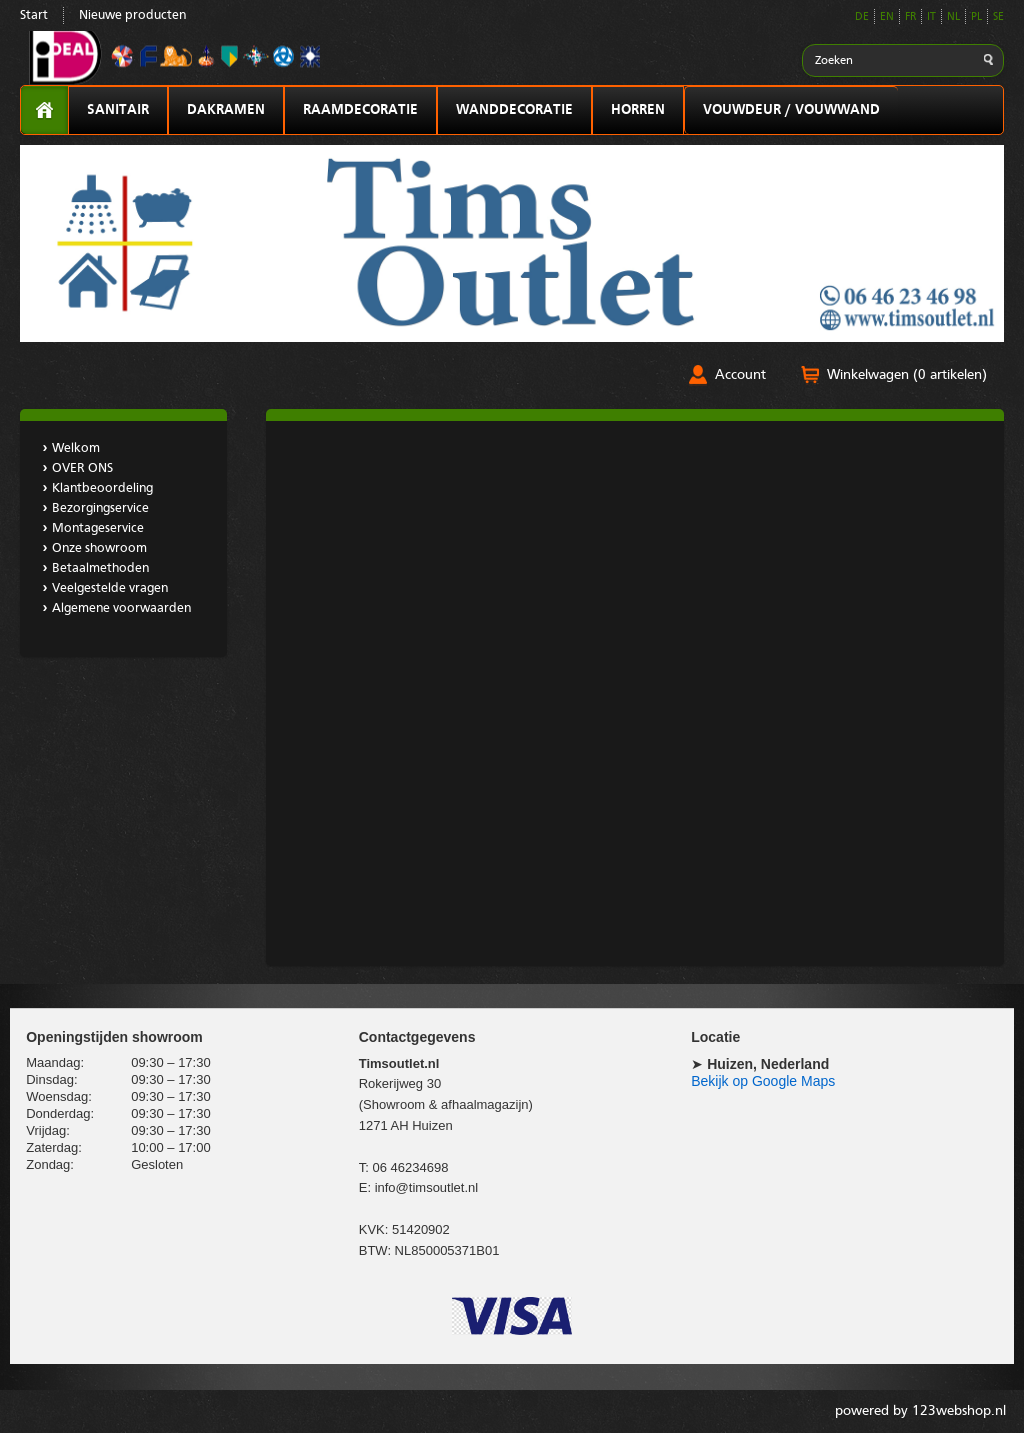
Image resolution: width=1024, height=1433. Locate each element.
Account (740, 375)
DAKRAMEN (226, 110)
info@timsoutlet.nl (427, 1187)
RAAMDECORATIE (360, 110)
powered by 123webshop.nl (920, 1411)
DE (862, 17)
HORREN (638, 110)
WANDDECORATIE (514, 110)
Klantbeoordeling (102, 488)
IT (931, 17)
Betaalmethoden (100, 568)
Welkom (76, 448)
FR (910, 17)
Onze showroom (99, 548)
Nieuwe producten (132, 15)
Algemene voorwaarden (121, 608)
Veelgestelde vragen (110, 588)
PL (976, 17)
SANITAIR (118, 110)
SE (998, 17)
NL (953, 17)
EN (887, 17)
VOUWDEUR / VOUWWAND (791, 110)
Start (34, 15)
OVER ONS (82, 468)
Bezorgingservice (100, 508)
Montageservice (98, 528)
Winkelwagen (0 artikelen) (907, 375)
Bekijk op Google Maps (763, 1081)
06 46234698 (410, 1167)
